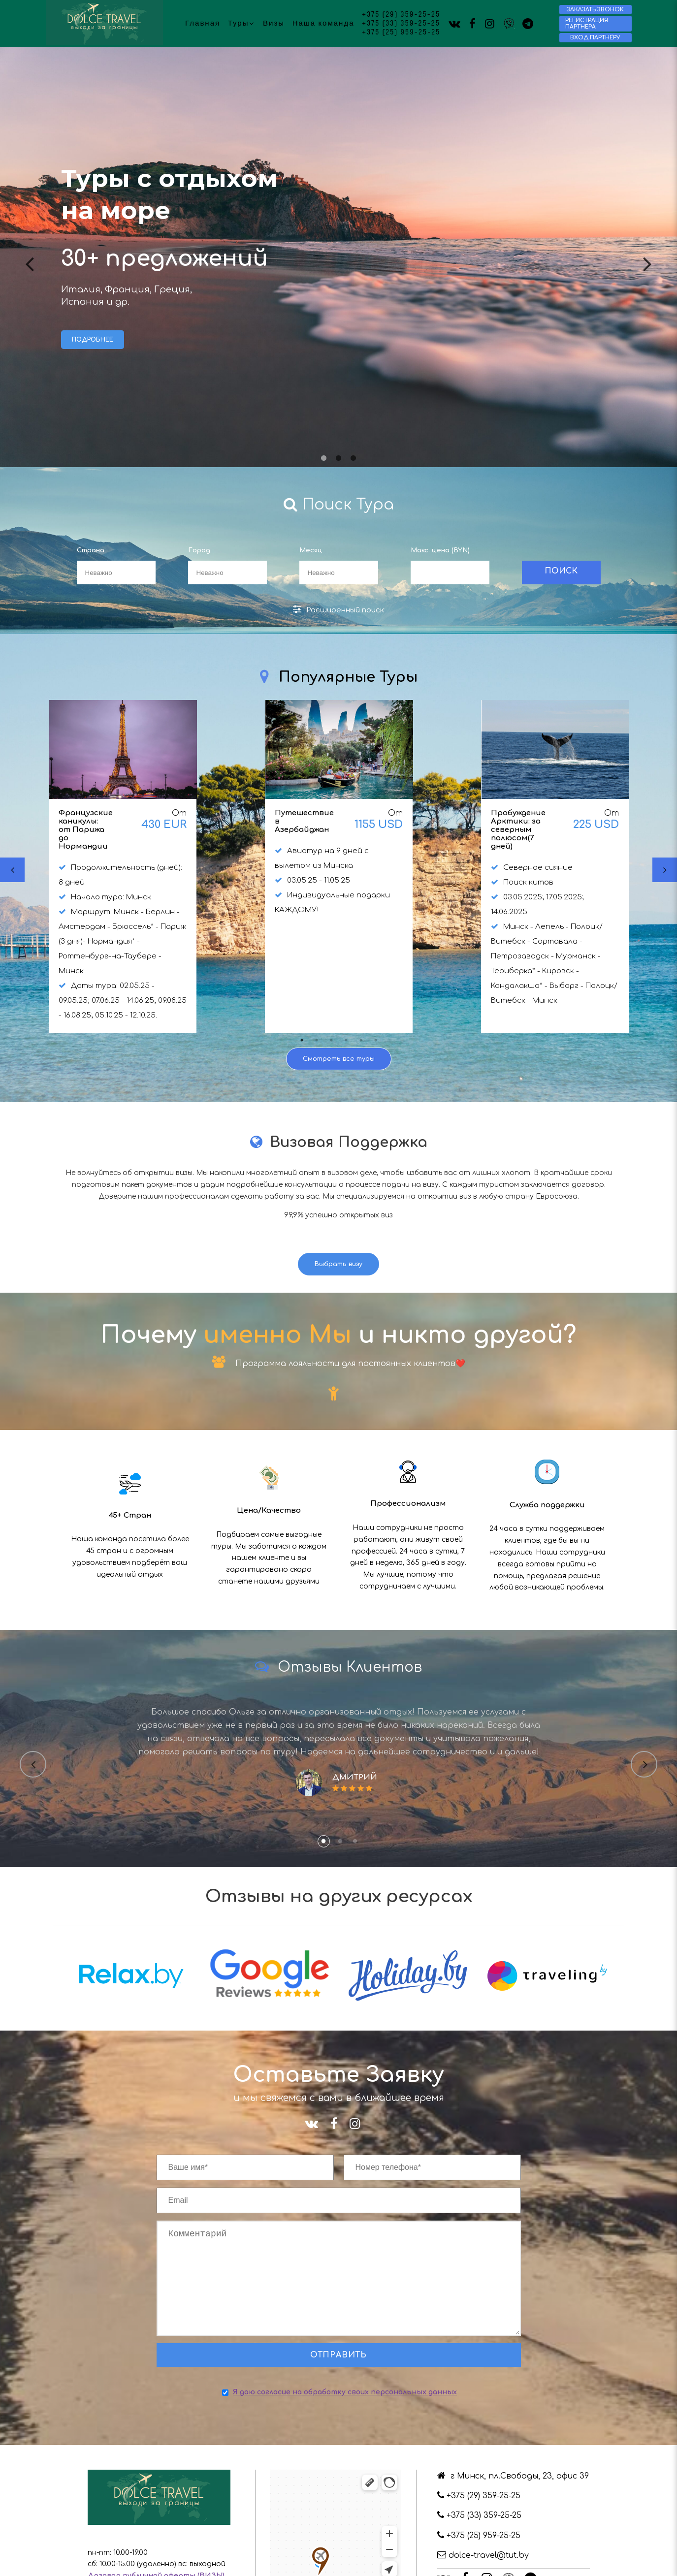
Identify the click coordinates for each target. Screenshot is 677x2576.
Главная (202, 23)
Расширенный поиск (338, 609)
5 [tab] (361, 1040)
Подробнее (92, 339)
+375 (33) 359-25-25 (401, 23)
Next (647, 256)
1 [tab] (324, 458)
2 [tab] (339, 458)
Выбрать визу (338, 1264)
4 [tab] (346, 1040)
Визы (274, 23)
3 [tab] (353, 458)
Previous (29, 256)
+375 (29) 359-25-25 (401, 14)
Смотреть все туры (339, 1058)
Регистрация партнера (586, 23)
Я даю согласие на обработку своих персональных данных (345, 2412)
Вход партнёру (595, 37)
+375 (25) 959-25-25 (401, 32)
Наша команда (323, 23)
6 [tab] (376, 1040)
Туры (242, 23)
